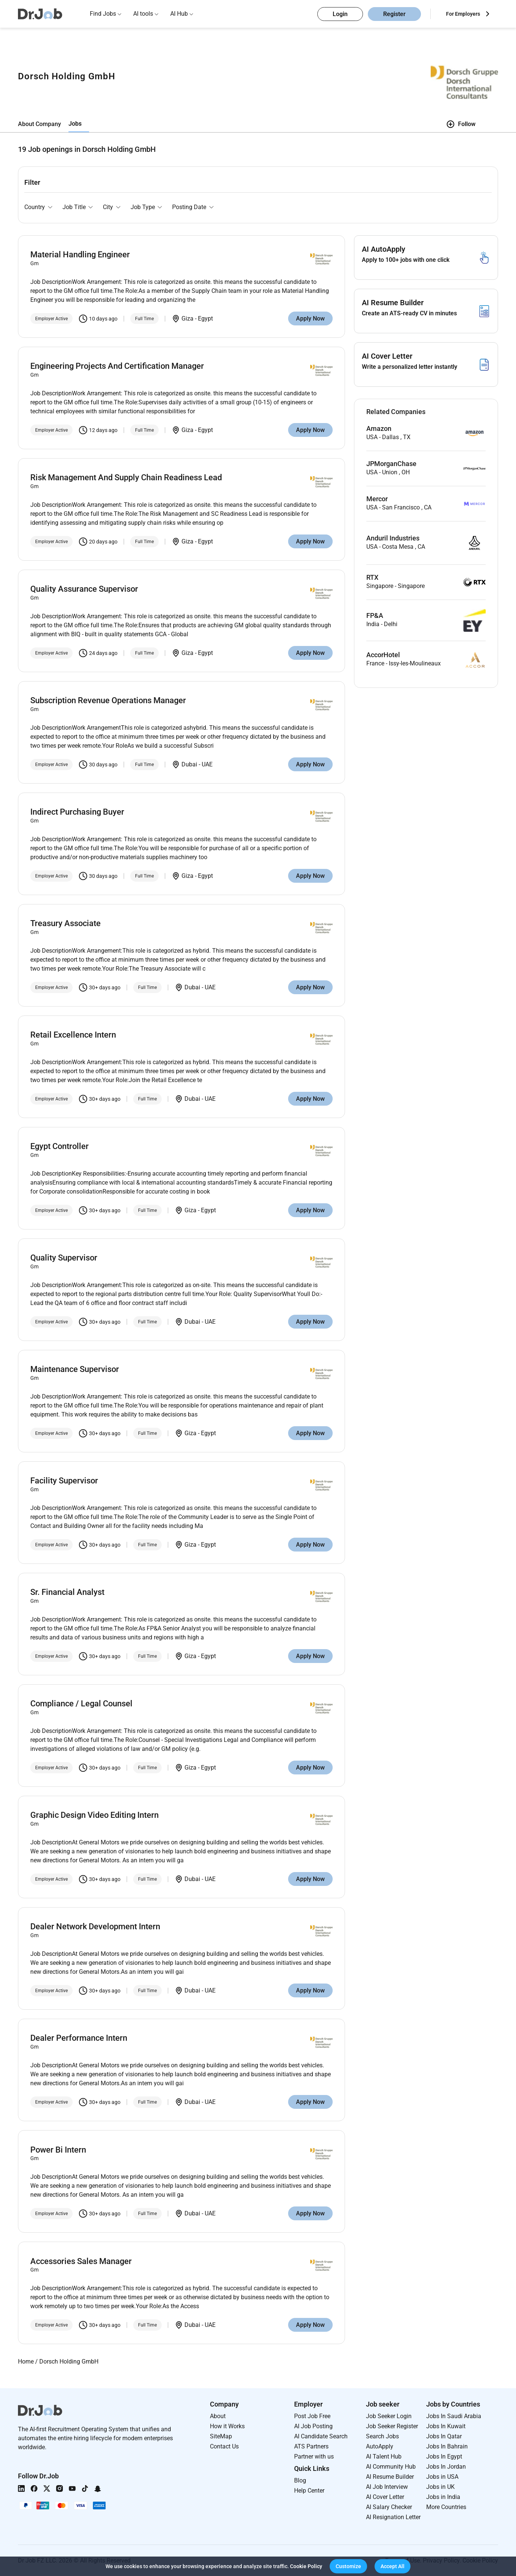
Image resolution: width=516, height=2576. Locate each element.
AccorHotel (383, 655)
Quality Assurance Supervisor (84, 589)
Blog (300, 2480)
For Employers (463, 14)
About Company (39, 124)
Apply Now (310, 318)
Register (394, 14)
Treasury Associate (65, 923)
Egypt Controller (59, 1146)
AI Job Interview (387, 2486)
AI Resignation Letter (393, 2517)
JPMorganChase (391, 464)
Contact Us (224, 2446)
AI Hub (179, 13)
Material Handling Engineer (80, 254)
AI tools (143, 13)
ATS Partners (311, 2446)
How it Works (227, 2426)
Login (340, 14)
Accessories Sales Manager (81, 2261)
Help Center (309, 2490)
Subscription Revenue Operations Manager (108, 700)
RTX (372, 577)
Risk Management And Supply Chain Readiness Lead (126, 477)
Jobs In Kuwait (445, 2426)
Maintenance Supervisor (74, 1369)
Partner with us (314, 2456)
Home (26, 2361)
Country (34, 207)
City (108, 207)
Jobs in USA (442, 2476)
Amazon (378, 428)
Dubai (189, 764)
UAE (207, 764)
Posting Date (189, 207)
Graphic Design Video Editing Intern (94, 1815)
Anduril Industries (392, 538)
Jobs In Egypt (444, 2456)
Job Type (143, 207)
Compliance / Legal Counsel (81, 1703)
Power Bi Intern (58, 2149)
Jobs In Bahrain (447, 2446)
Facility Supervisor (64, 1480)
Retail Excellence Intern (73, 1034)
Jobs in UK (440, 2486)
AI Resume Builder (390, 2476)
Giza (187, 318)
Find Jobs (103, 13)
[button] (348, 2566)
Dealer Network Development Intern (95, 1926)
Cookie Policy (306, 2566)
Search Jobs (382, 2436)
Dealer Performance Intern (78, 2038)
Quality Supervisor (63, 1257)
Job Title (74, 207)
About (218, 2416)
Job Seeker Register (392, 2426)
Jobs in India (443, 2496)
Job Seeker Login (389, 2416)
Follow (461, 124)
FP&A (374, 615)
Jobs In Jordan (446, 2466)
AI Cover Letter (385, 2496)
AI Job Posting (313, 2426)
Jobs (75, 123)
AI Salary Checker (389, 2507)
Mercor (377, 499)
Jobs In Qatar (444, 2436)
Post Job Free (312, 2416)
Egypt (205, 318)
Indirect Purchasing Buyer (77, 812)
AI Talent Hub (383, 2456)
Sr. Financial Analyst (67, 1592)
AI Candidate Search (321, 2436)
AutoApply (379, 2446)
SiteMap (221, 2436)
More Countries (446, 2507)
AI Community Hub (391, 2466)
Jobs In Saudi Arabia (453, 2416)
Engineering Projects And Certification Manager (117, 366)
